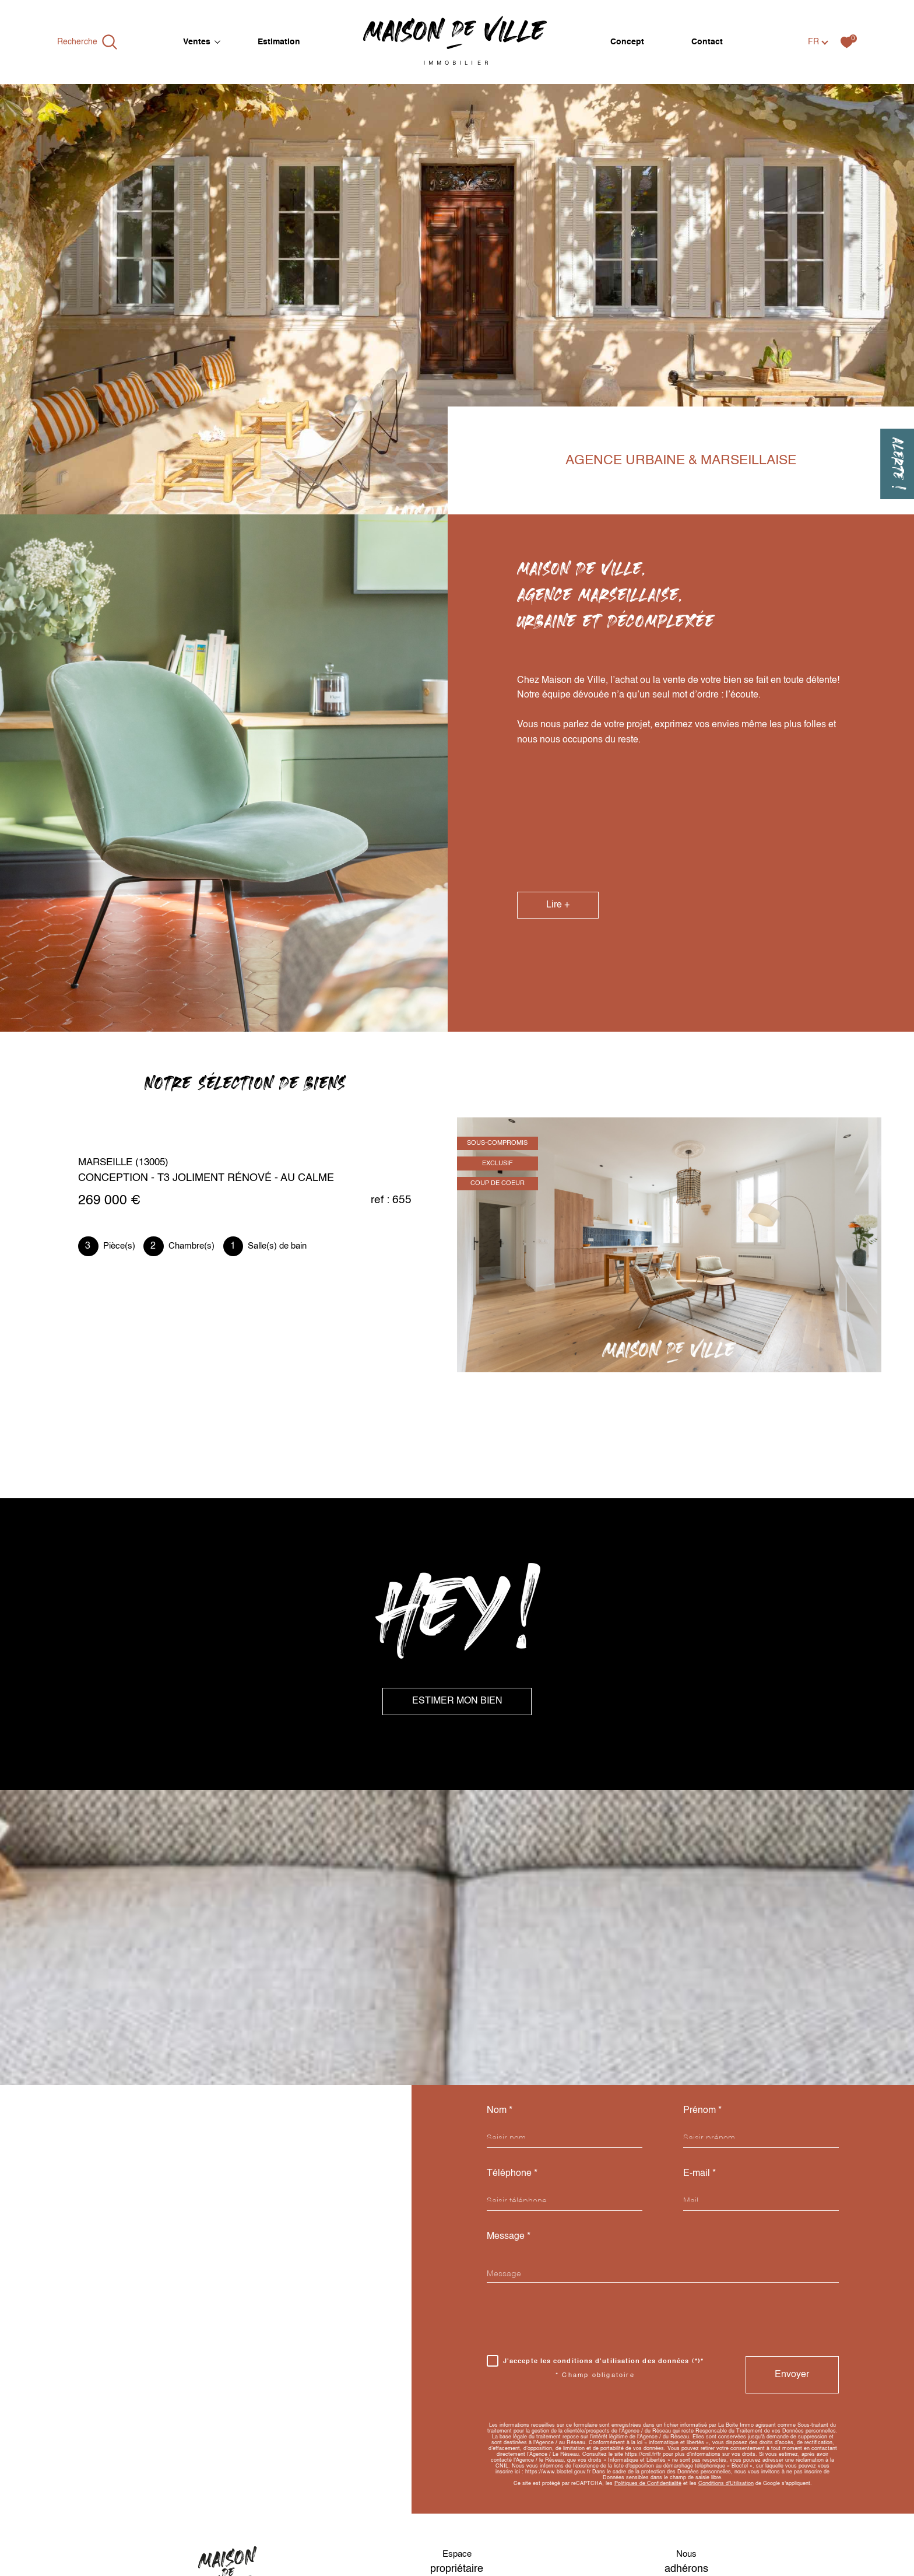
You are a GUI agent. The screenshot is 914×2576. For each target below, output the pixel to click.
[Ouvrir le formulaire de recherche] (87, 42)
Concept (627, 42)
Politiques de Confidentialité (647, 2483)
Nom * (499, 2110)
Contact (707, 42)
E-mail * (699, 2173)
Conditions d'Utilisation (726, 2483)
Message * (508, 2236)
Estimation (279, 42)
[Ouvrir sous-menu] (217, 41)
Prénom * (702, 2110)
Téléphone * (512, 2173)
